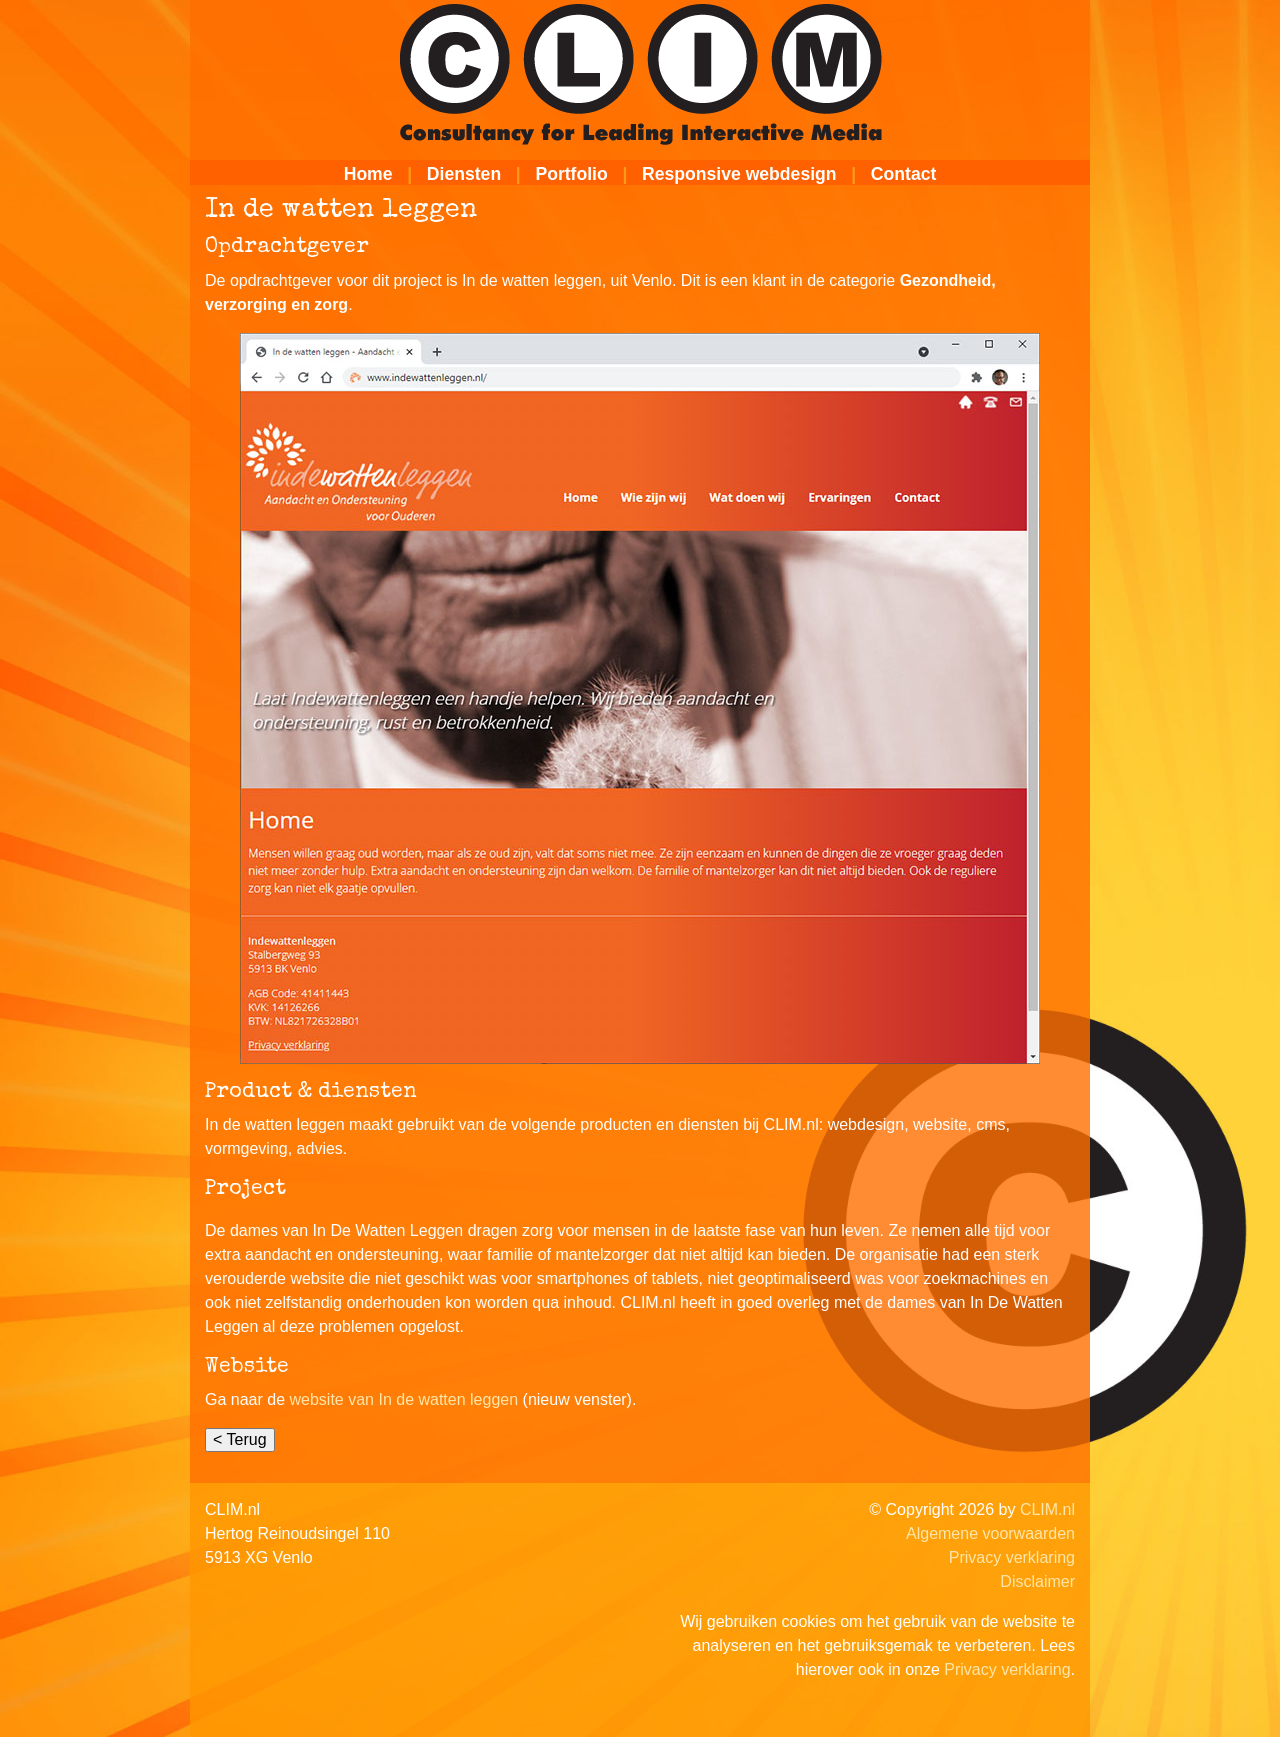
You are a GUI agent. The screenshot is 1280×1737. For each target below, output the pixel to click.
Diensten (464, 174)
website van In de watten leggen (404, 1399)
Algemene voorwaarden (990, 1533)
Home (368, 174)
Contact (904, 174)
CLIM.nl (1047, 1509)
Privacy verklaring (1012, 1557)
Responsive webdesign (739, 174)
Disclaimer (1037, 1581)
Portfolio (571, 174)
